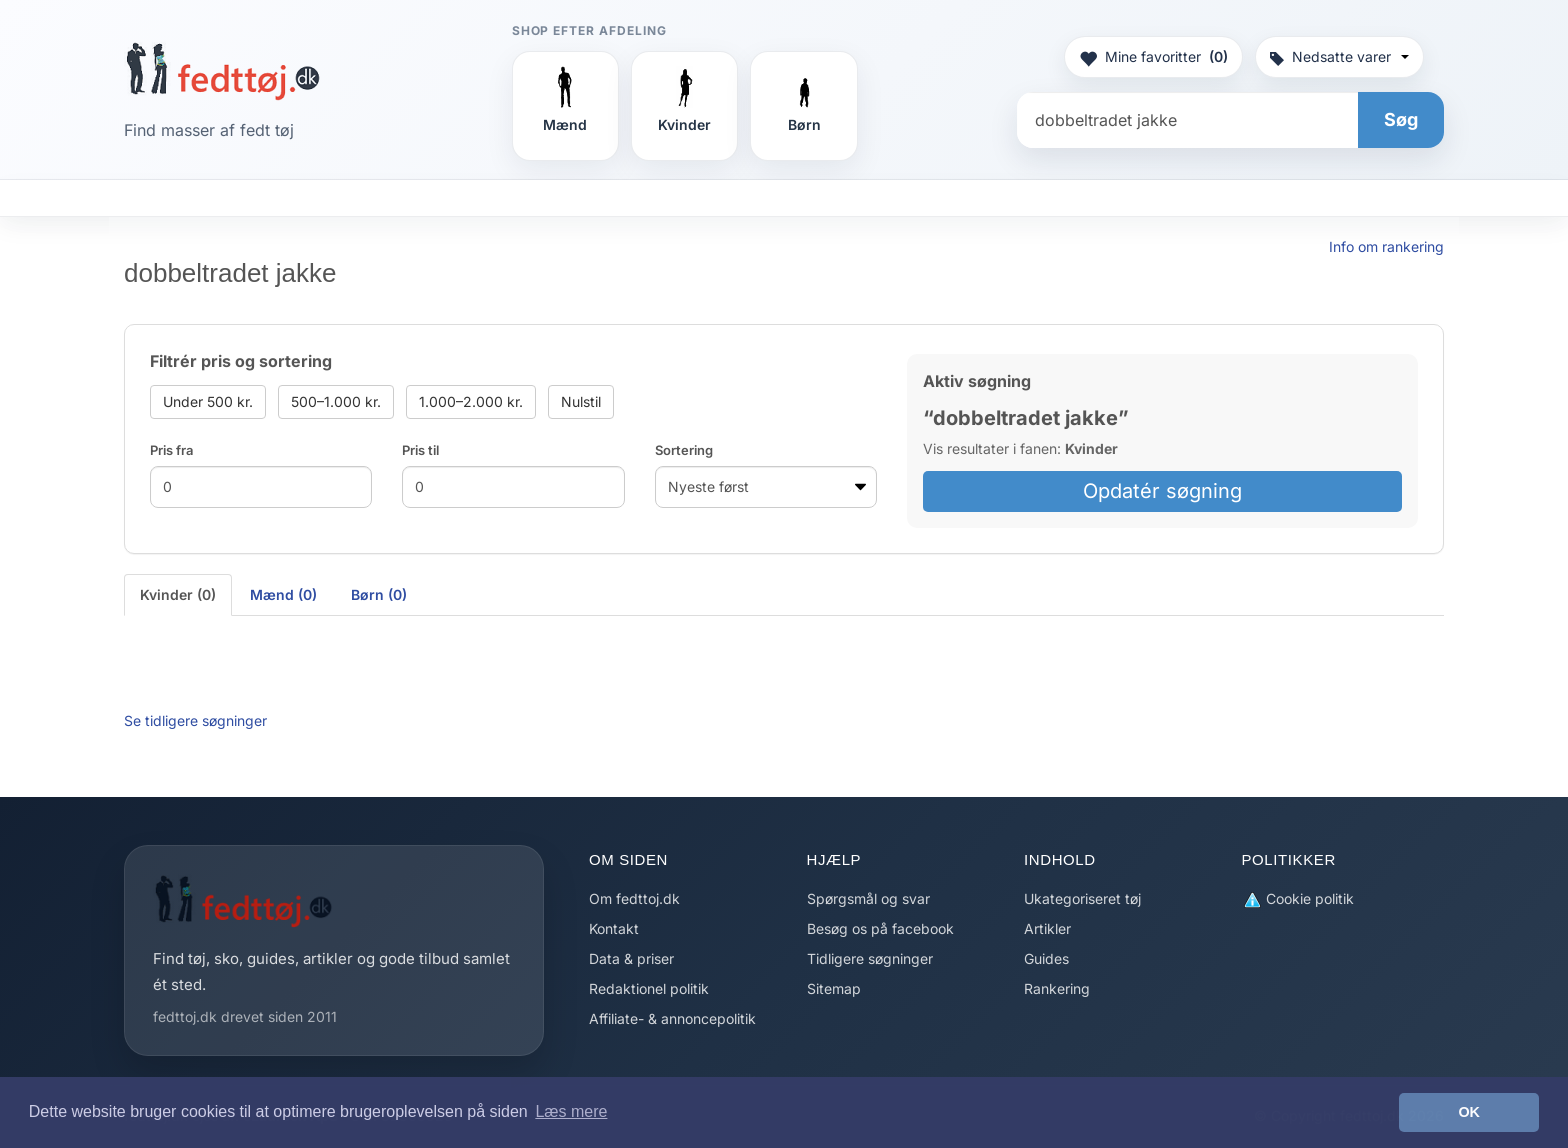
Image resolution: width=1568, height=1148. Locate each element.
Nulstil (581, 401)
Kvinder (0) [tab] (178, 594)
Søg (1401, 119)
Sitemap (834, 988)
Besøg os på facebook (880, 928)
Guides (1046, 958)
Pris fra (171, 450)
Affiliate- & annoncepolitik (672, 1018)
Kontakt (614, 928)
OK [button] (1469, 1112)
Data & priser (631, 958)
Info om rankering (1386, 246)
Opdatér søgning (1162, 491)
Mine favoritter (1153, 57)
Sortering (684, 450)
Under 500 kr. (208, 401)
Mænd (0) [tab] (283, 594)
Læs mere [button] (571, 1111)
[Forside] (222, 71)
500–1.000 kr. (336, 401)
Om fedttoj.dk (634, 898)
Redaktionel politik (649, 988)
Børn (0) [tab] (379, 594)
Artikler (1047, 928)
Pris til (420, 450)
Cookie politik (1298, 899)
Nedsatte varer (1339, 56)
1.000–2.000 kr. (471, 401)
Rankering (1057, 988)
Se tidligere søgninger (195, 720)
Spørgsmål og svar (868, 898)
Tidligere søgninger (870, 958)
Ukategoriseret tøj (1082, 898)
